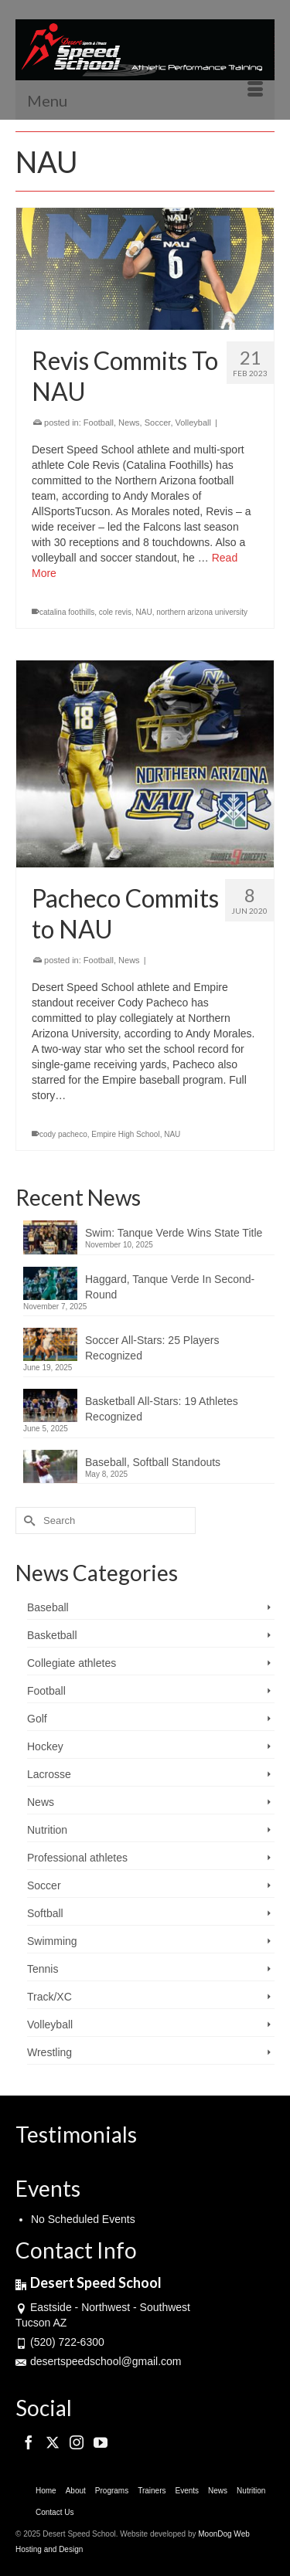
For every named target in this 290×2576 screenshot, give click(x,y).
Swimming (52, 1941)
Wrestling (49, 2052)
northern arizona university (201, 612)
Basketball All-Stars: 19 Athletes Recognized (161, 1409)
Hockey (45, 1746)
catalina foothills (66, 612)
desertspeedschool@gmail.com (98, 2361)
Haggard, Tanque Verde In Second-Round (169, 1287)
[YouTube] (100, 2442)
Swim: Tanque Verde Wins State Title (173, 1233)
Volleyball (193, 422)
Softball (45, 1913)
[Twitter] (52, 2442)
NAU (144, 612)
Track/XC (49, 1997)
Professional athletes (77, 1857)
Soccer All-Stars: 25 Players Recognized (152, 1348)
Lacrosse (49, 1774)
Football (99, 422)
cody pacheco (63, 1134)
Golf (37, 1718)
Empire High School (125, 1134)
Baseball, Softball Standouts (152, 1462)
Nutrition (47, 1830)
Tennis (42, 1969)
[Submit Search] (27, 1520)
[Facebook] (28, 2442)
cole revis (115, 612)
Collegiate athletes (71, 1663)
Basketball (52, 1635)
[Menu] (145, 100)
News (129, 422)
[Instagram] (76, 2442)
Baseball (48, 1607)
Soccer (158, 422)
